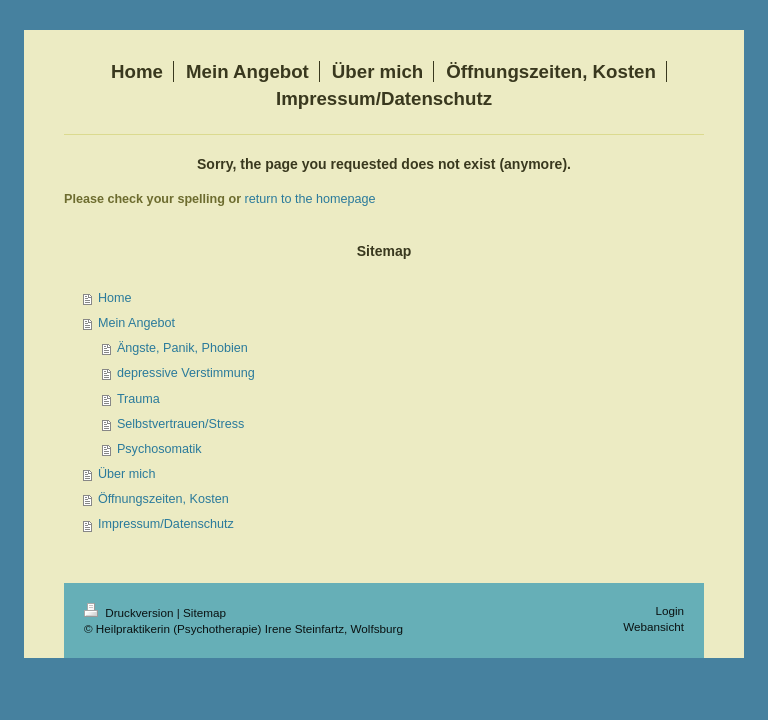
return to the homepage (310, 199)
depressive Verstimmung (186, 373)
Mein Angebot (136, 323)
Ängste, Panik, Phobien (182, 348)
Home (115, 298)
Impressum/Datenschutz (166, 524)
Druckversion (130, 612)
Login (669, 610)
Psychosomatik (159, 449)
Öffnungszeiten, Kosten (163, 499)
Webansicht (653, 626)
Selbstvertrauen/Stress (180, 424)
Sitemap (204, 612)
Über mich (126, 474)
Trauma (138, 399)
